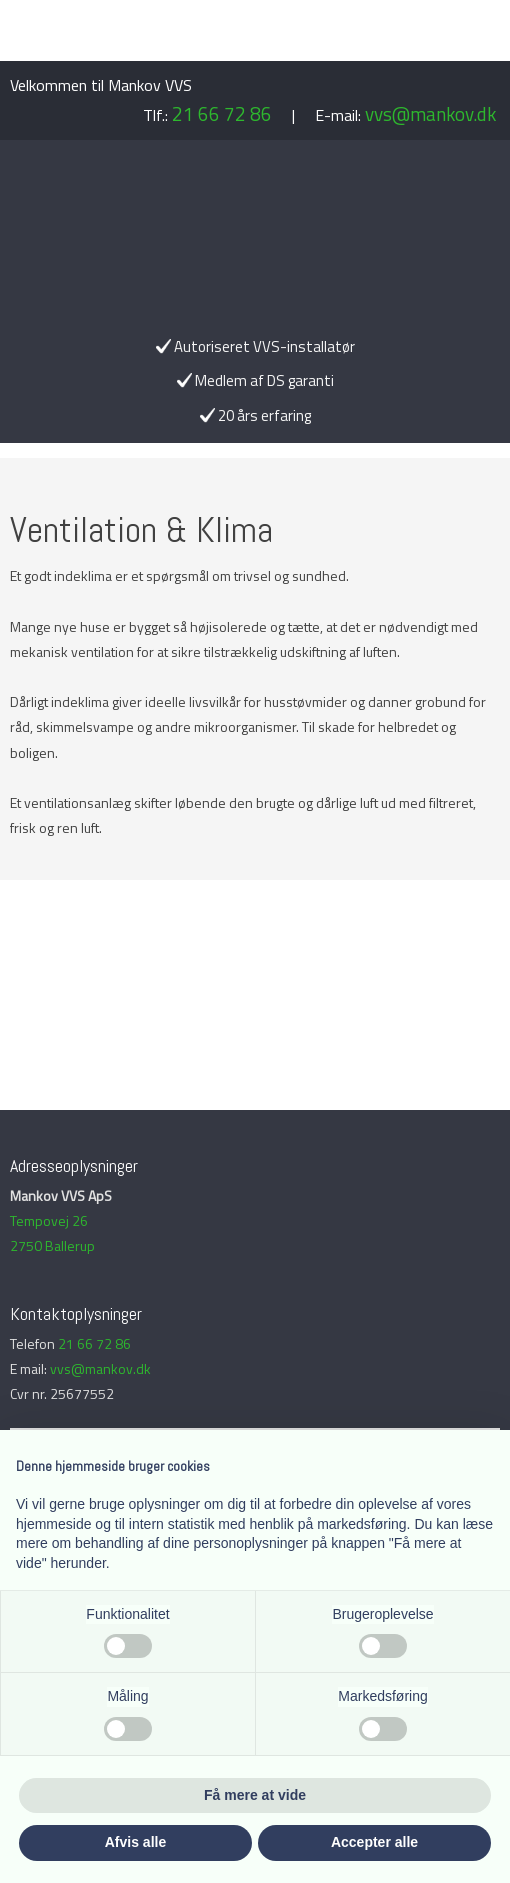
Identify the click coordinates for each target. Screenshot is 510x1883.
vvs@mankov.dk (430, 113)
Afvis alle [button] (135, 1842)
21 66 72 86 (222, 113)
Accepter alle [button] (374, 1842)
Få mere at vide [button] (255, 1795)
